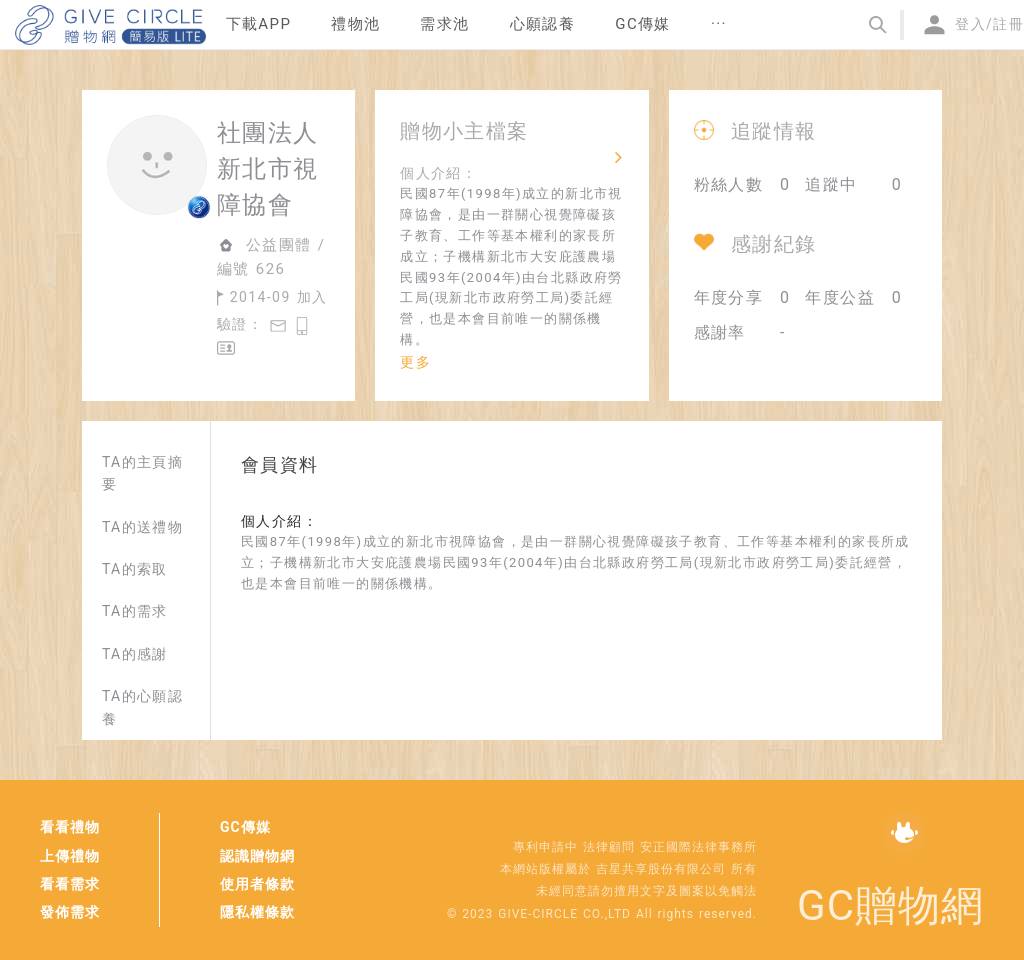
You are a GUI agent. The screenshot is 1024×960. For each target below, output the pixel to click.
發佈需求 (70, 912)
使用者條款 (257, 884)
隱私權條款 (257, 912)
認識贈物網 (257, 856)
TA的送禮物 (142, 527)
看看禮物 (70, 827)
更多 (415, 362)
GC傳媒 (245, 827)
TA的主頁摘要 (142, 473)
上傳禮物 (70, 856)
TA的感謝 (135, 654)
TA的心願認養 (142, 707)
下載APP (259, 24)
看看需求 (70, 884)
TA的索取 (135, 569)
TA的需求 (135, 611)
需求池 (444, 24)
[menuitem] (259, 25)
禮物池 (355, 24)
